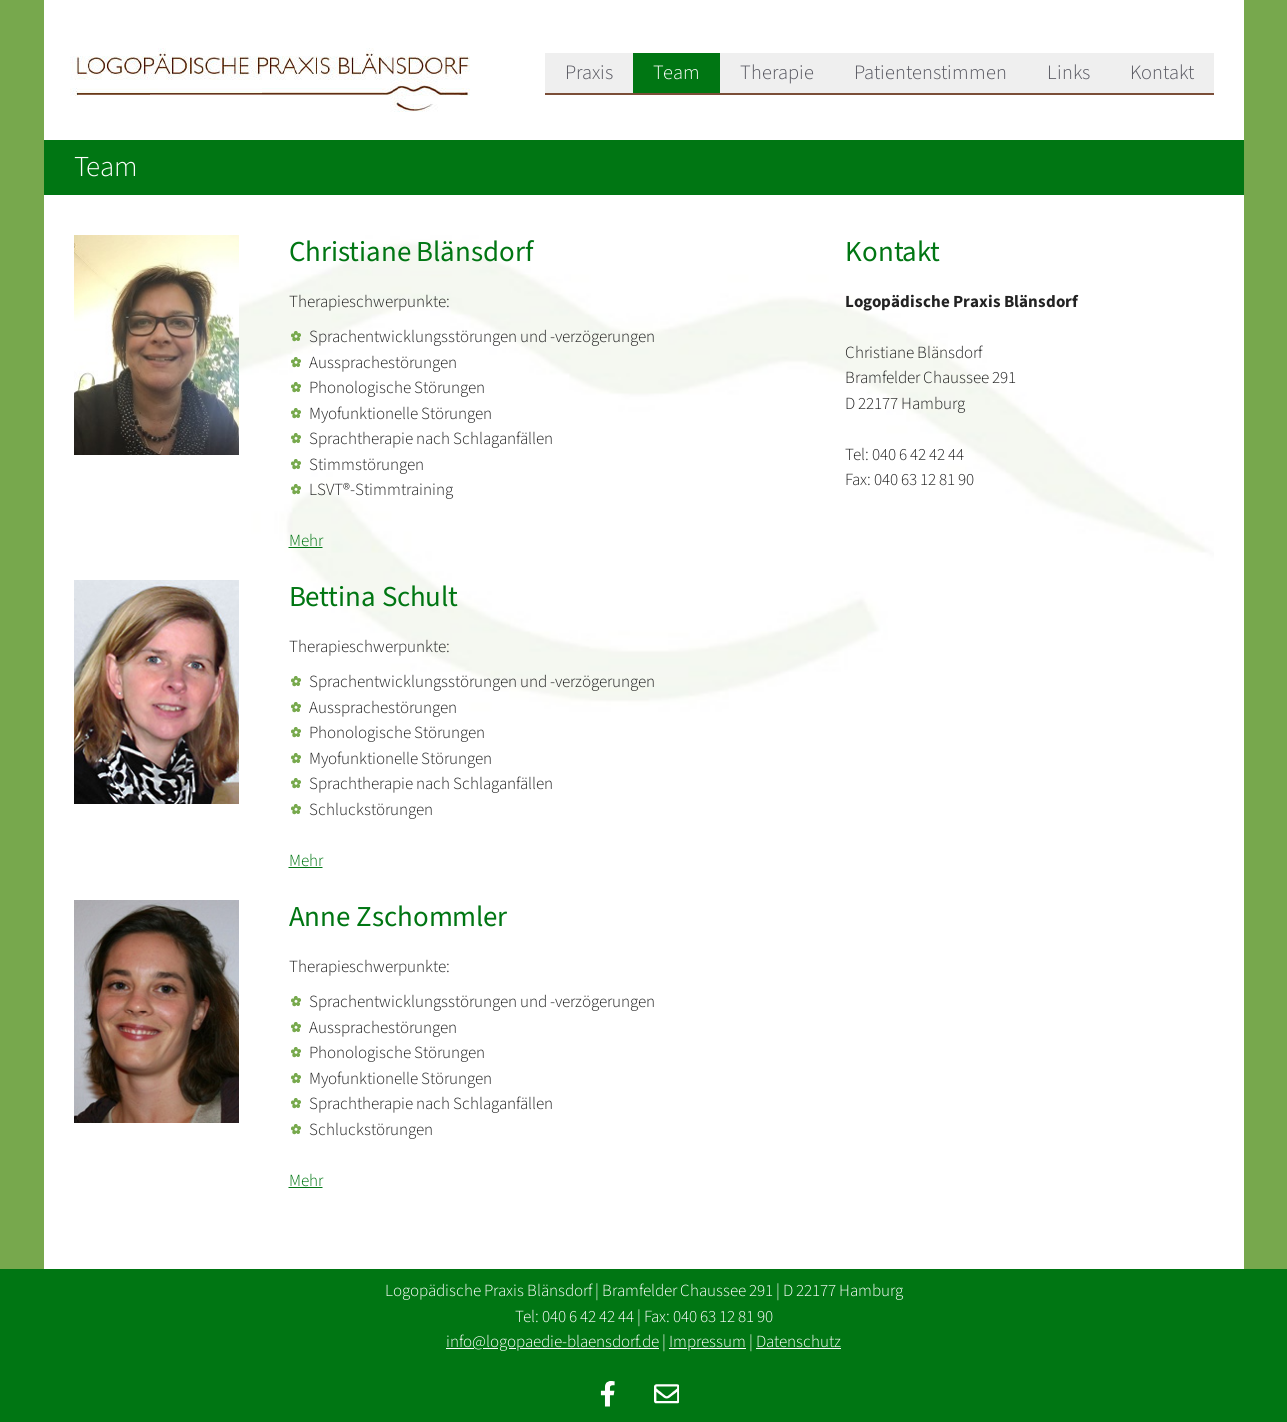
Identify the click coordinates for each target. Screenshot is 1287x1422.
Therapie (777, 72)
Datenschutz (798, 1342)
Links (1068, 72)
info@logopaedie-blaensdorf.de (552, 1342)
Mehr (306, 541)
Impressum (707, 1342)
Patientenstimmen (930, 72)
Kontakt (1162, 72)
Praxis (589, 72)
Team (676, 72)
